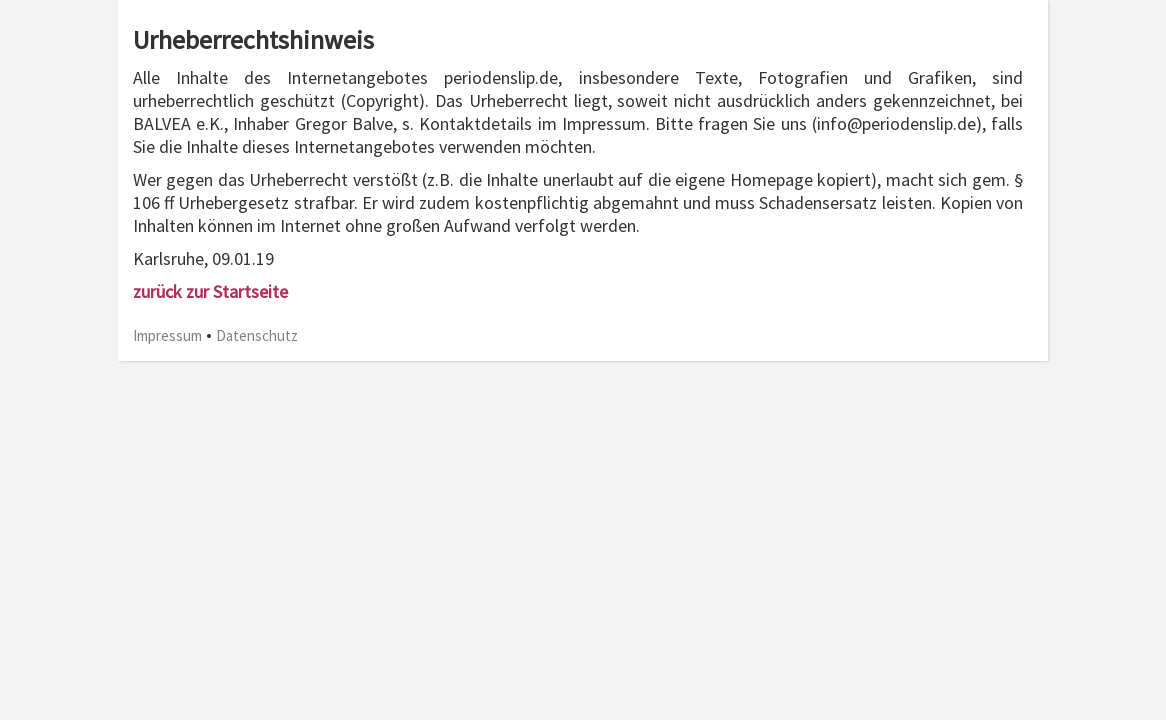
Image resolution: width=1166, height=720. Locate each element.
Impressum (167, 335)
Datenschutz (257, 335)
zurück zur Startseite (210, 291)
